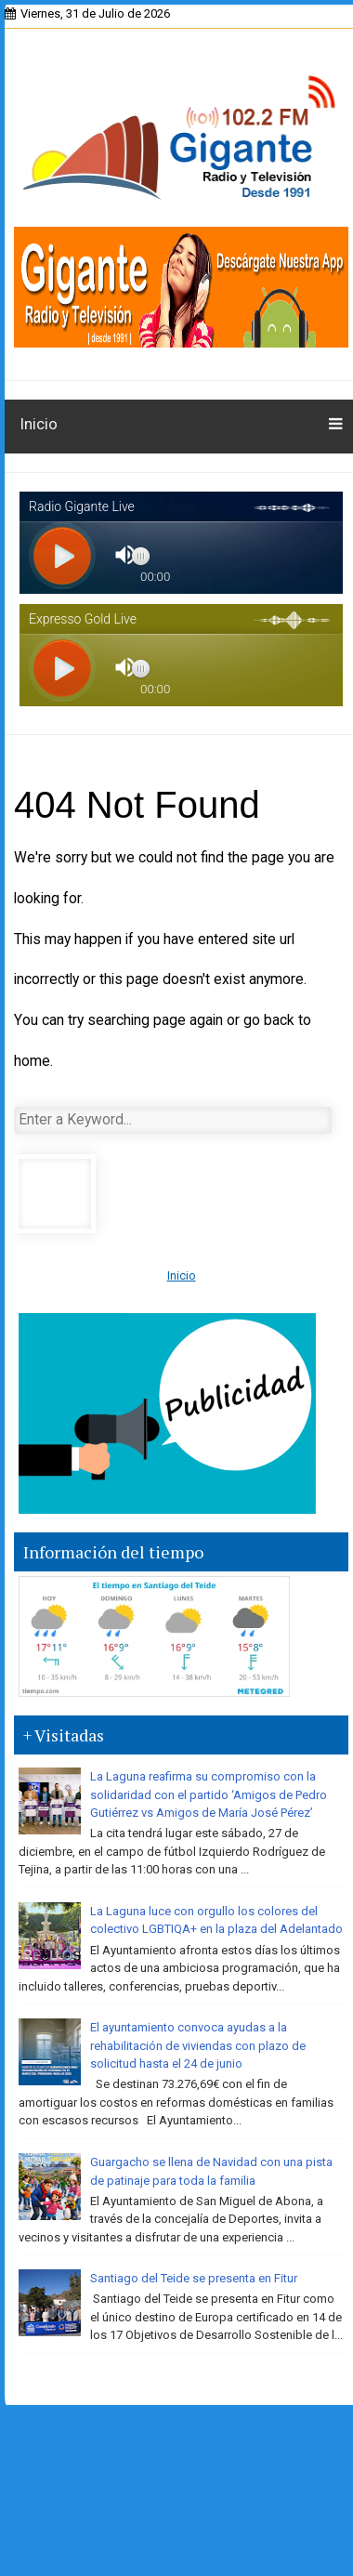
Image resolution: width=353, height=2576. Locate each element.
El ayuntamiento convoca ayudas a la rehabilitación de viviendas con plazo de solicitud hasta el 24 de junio (198, 2045)
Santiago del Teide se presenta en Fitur (193, 2278)
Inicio (39, 423)
